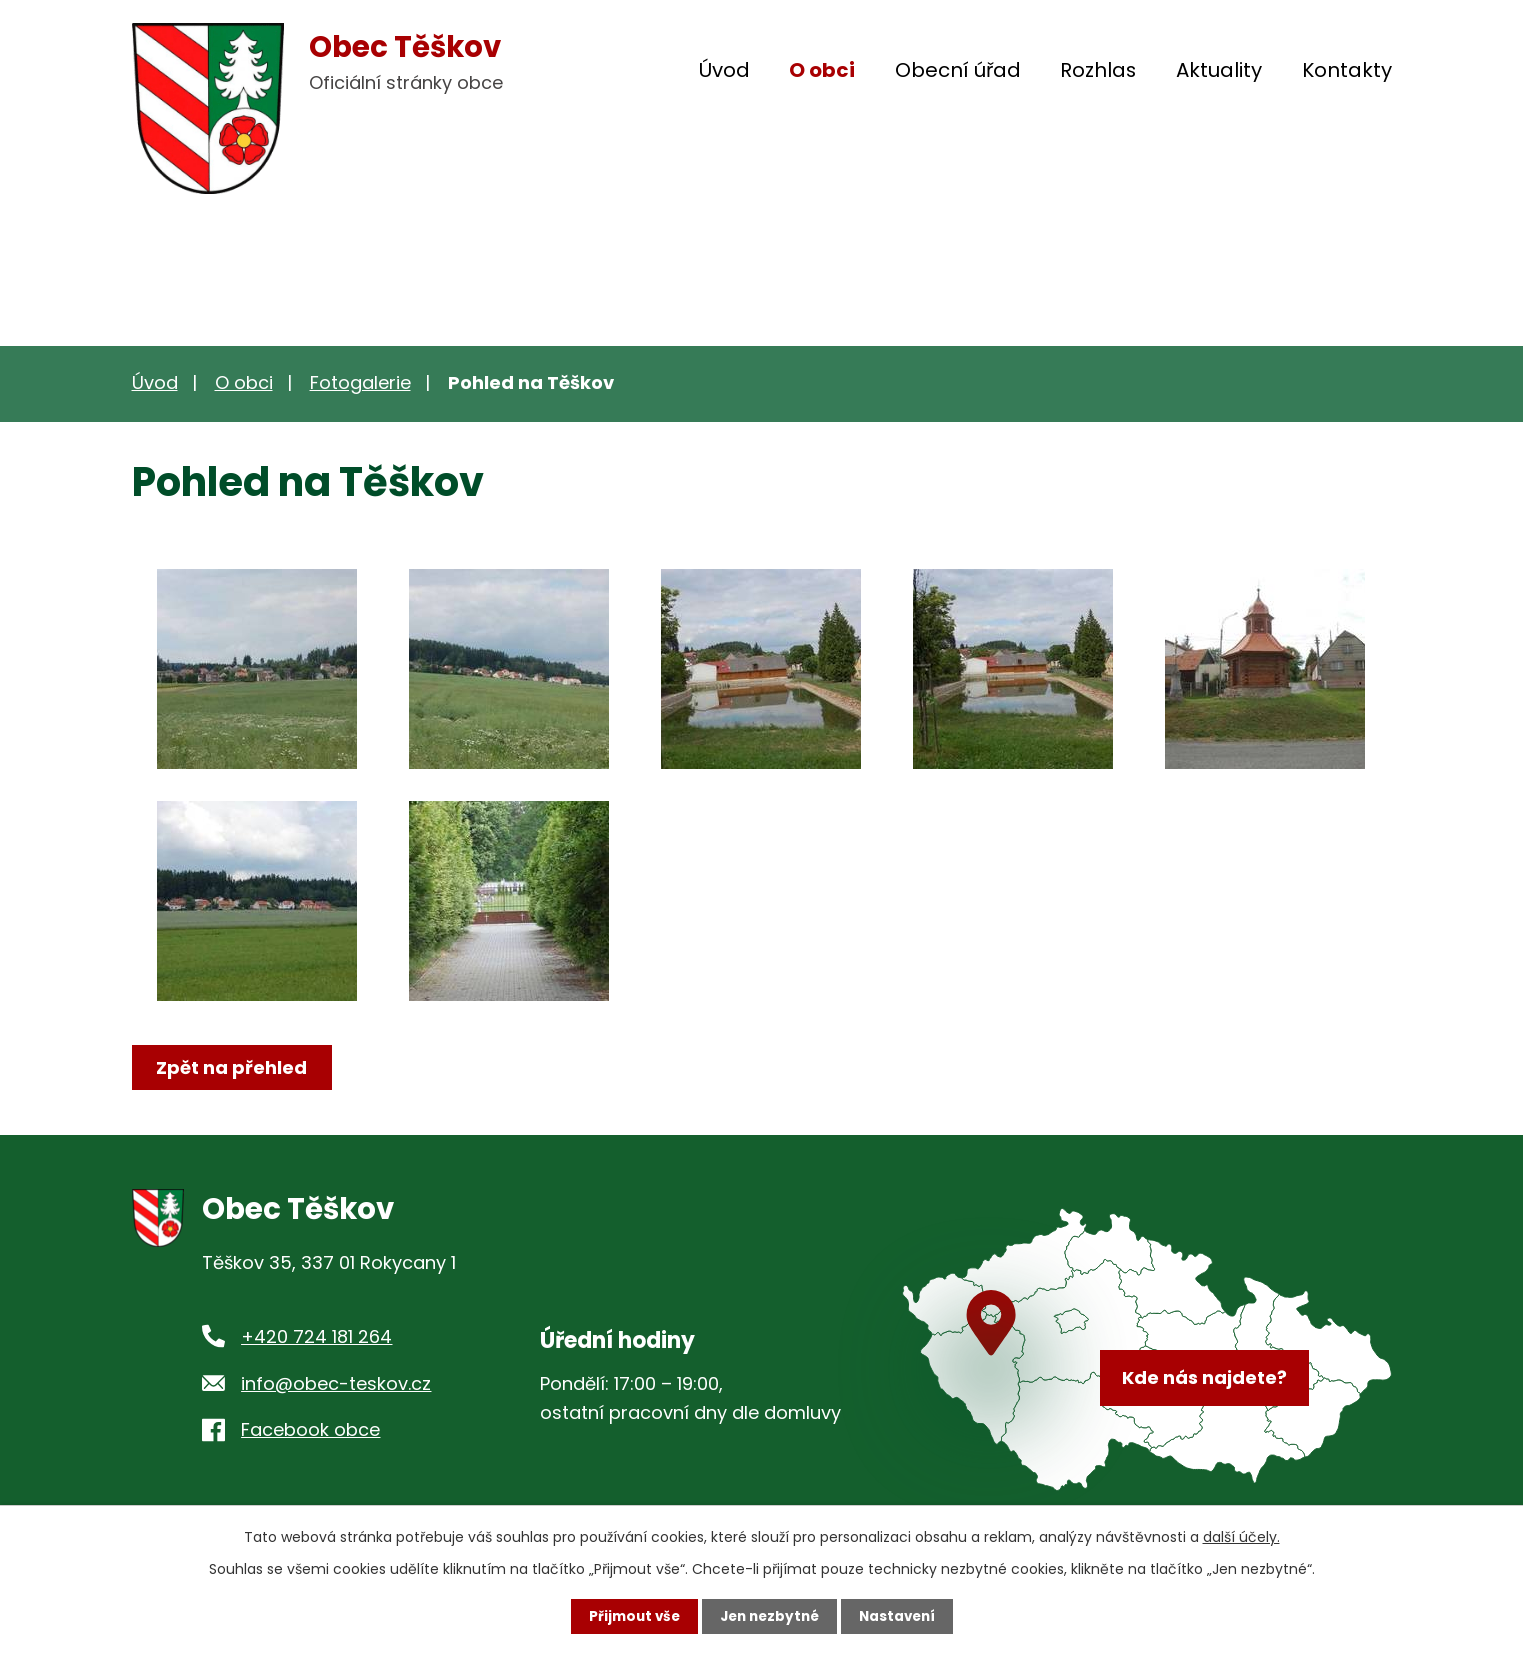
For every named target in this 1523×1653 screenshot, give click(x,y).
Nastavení (902, 1616)
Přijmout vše (629, 1616)
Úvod (724, 70)
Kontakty (1347, 70)
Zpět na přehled (234, 1067)
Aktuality (1219, 70)
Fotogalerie (360, 382)
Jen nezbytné (769, 1616)
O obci (822, 70)
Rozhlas (1098, 70)
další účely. (1241, 1536)
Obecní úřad (958, 70)
